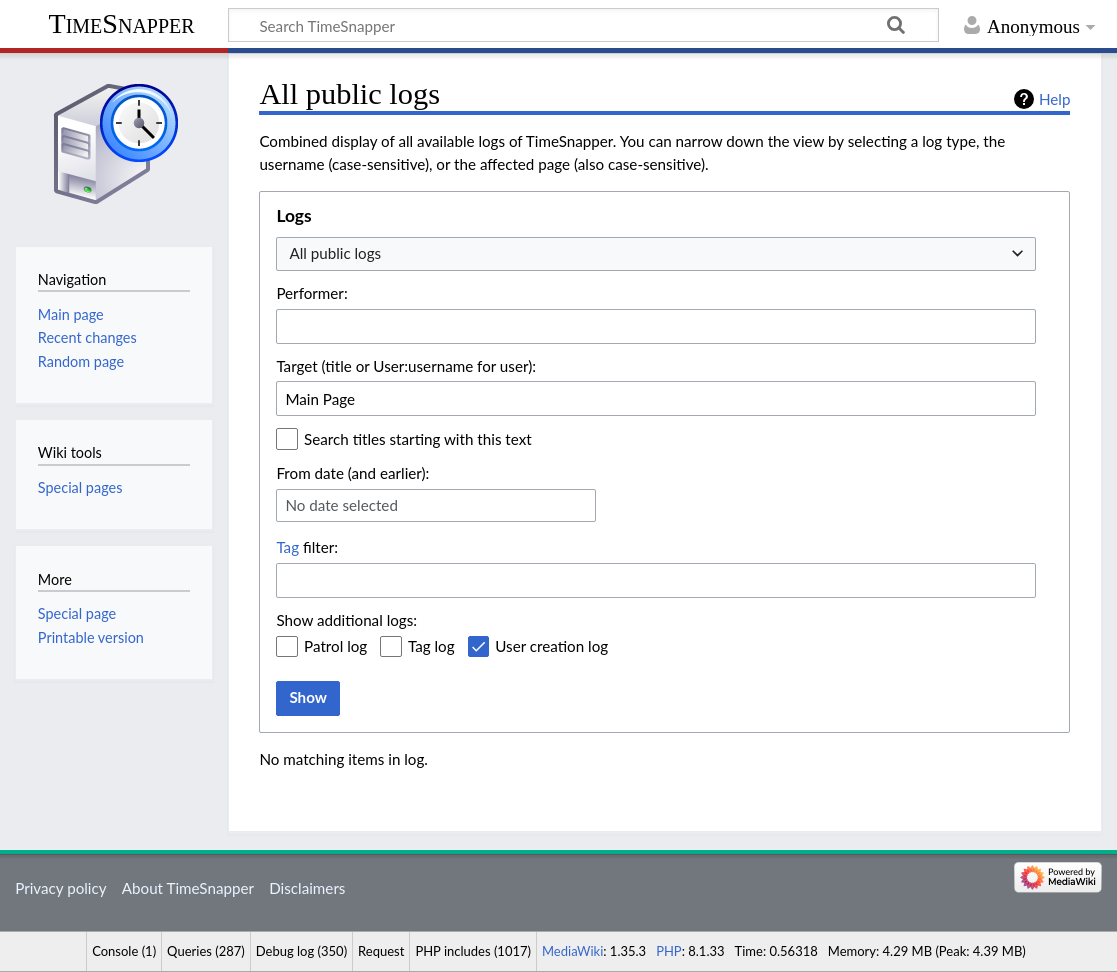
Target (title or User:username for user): (406, 366)
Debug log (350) (301, 951)
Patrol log (335, 646)
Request (381, 951)
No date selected (341, 505)
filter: (307, 547)
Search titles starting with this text (418, 439)
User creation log (551, 646)
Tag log (431, 646)
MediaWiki (572, 951)
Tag (287, 547)
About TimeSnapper (188, 888)
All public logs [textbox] (335, 253)
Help (1054, 99)
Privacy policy (60, 888)
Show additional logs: (346, 620)
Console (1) (124, 951)
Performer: (311, 293)
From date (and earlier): (352, 473)
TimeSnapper (122, 23)
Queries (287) (206, 951)
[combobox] (656, 254)
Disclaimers (307, 888)
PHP (669, 951)
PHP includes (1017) (473, 951)
